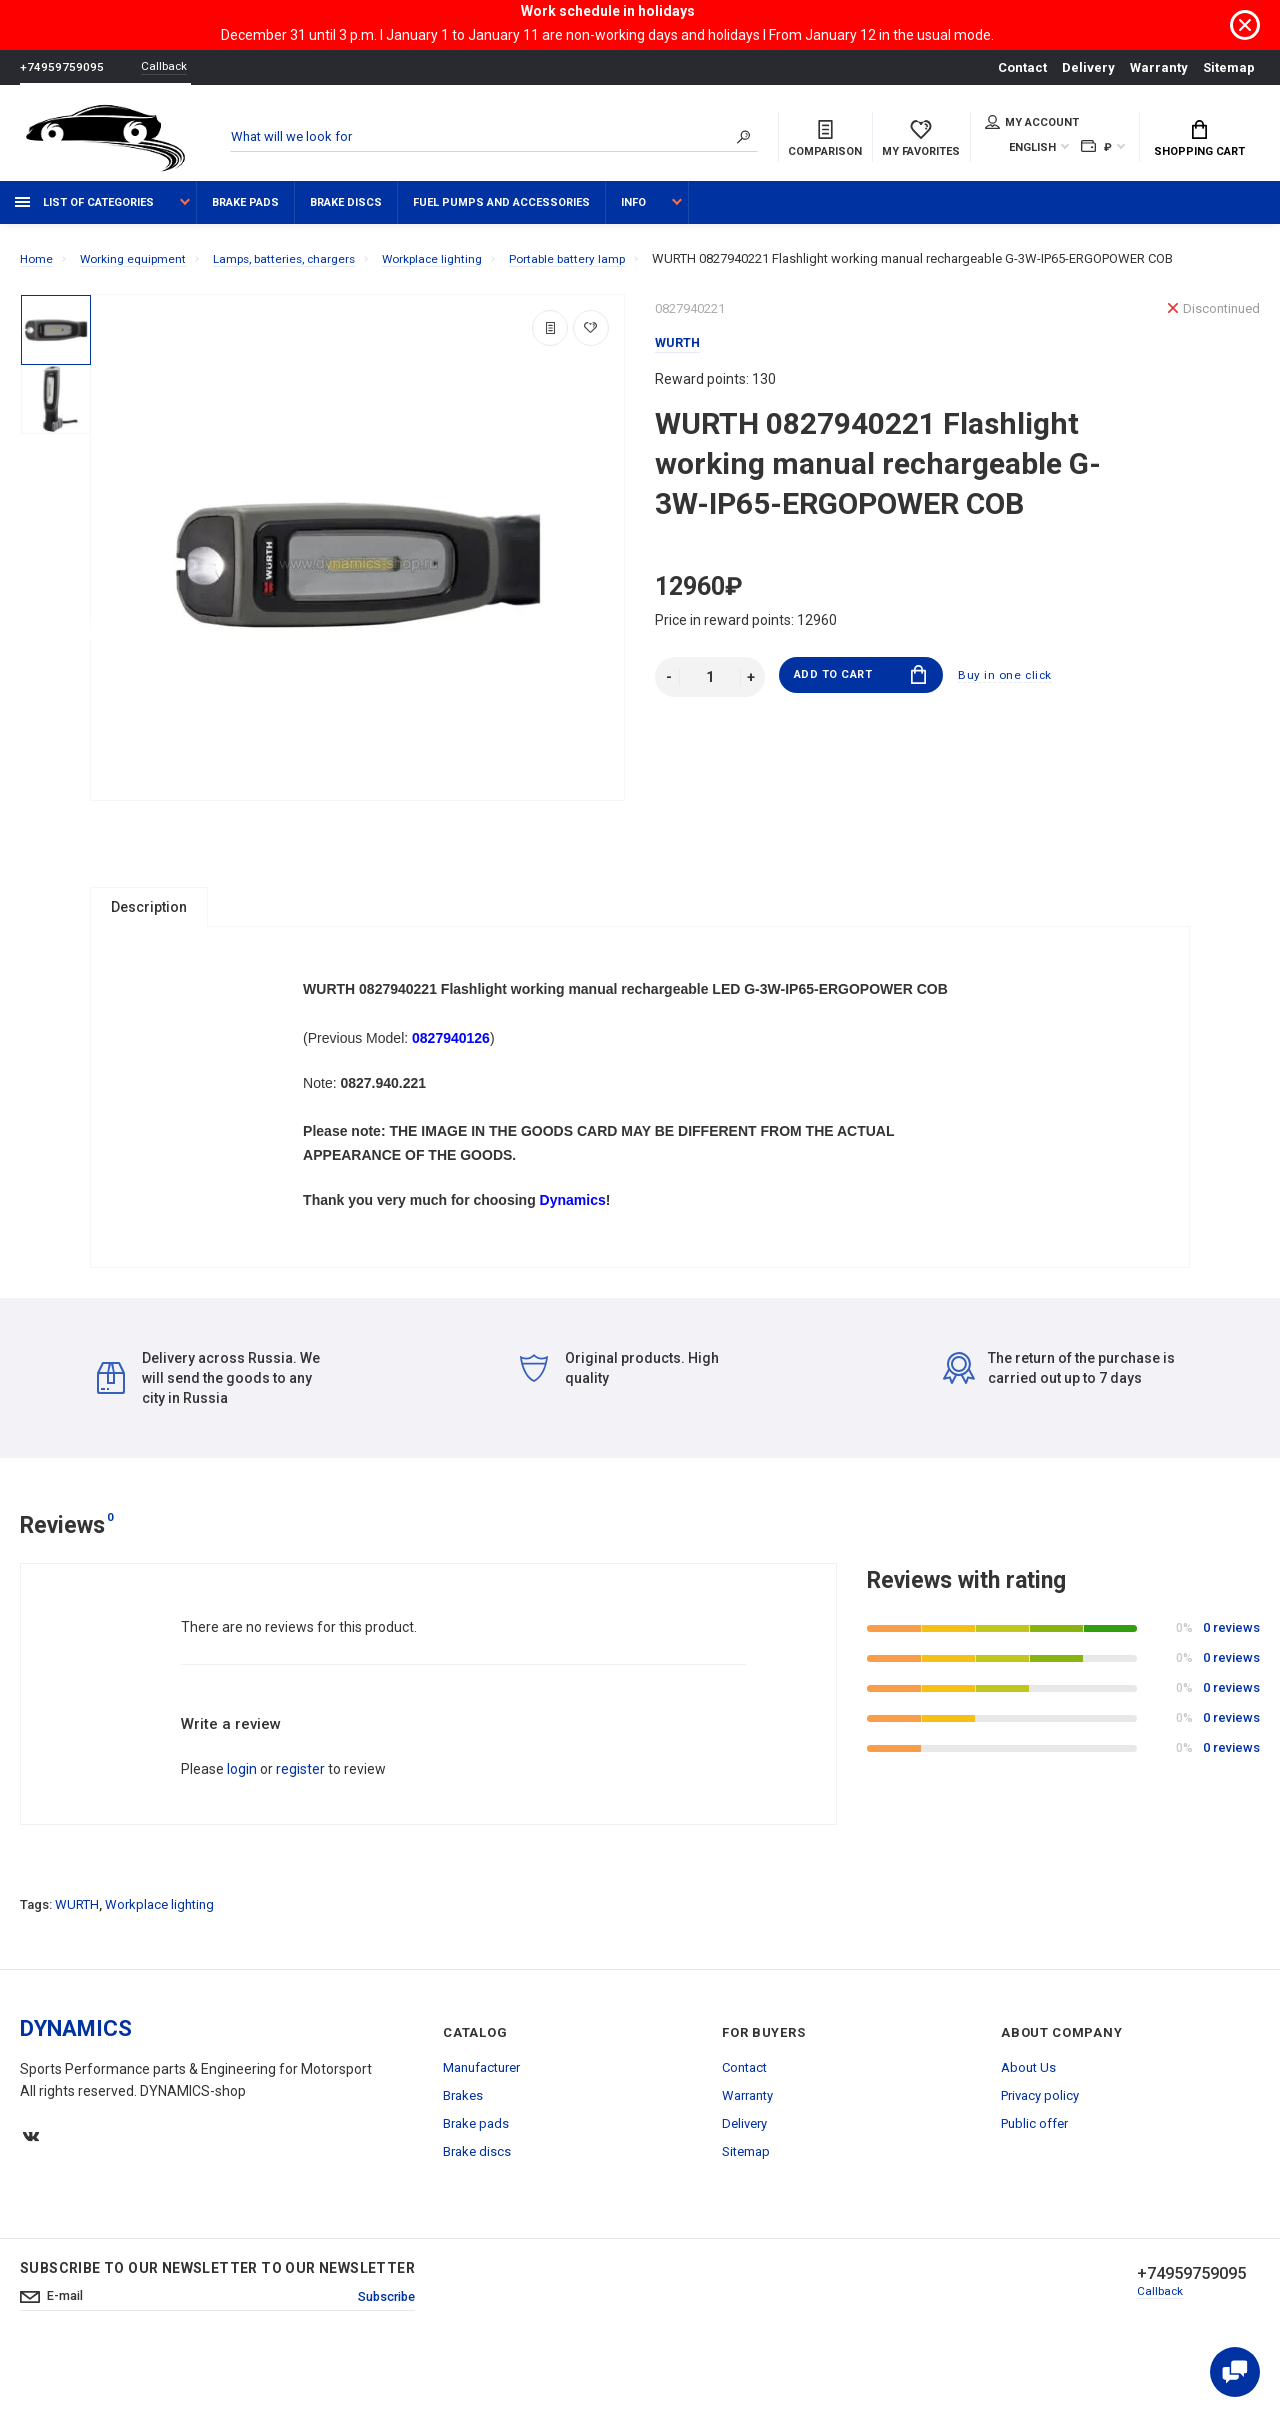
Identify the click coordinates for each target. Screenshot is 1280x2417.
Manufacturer (481, 2120)
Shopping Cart (1199, 141)
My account (1032, 124)
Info (633, 212)
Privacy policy (1040, 2148)
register (300, 1822)
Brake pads (245, 212)
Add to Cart (860, 687)
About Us (1028, 2120)
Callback (170, 67)
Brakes (463, 2148)
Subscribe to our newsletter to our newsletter (217, 2321)
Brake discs (346, 212)
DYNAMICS (76, 2081)
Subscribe (381, 2351)
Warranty (1159, 67)
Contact (1022, 67)
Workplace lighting (159, 1957)
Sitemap (1229, 67)
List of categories (84, 212)
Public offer (1034, 2176)
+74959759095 (62, 67)
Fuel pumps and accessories (501, 212)
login (242, 1822)
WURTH (77, 1957)
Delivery (1088, 67)
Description (149, 917)
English (1032, 149)
